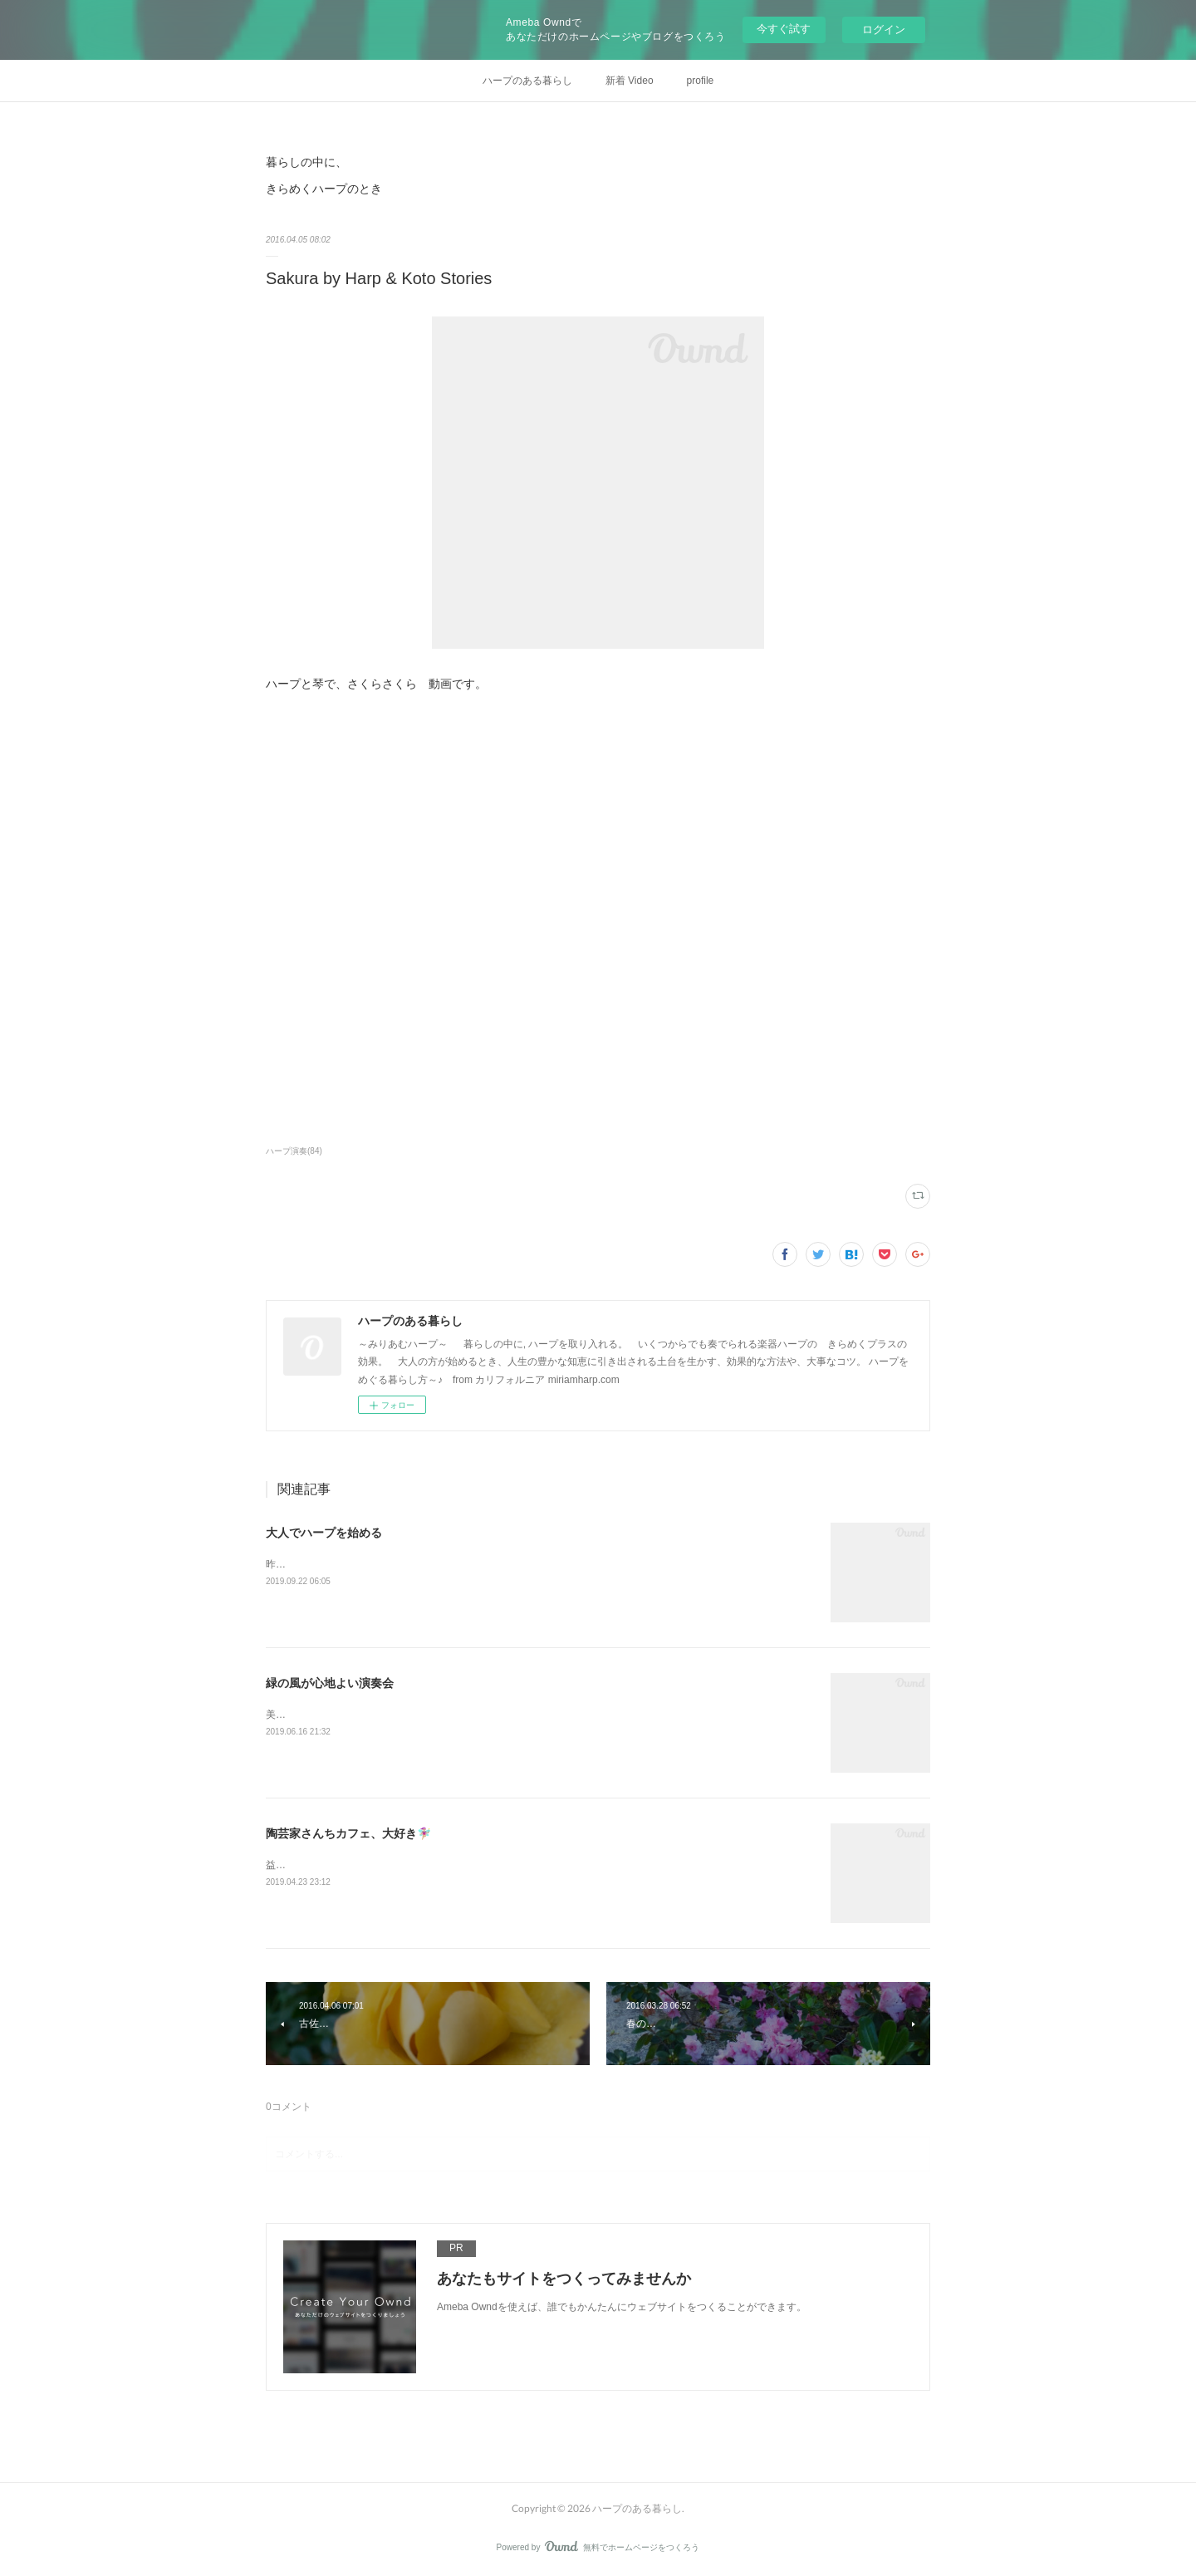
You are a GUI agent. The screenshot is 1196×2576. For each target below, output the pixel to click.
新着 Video (629, 80)
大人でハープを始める (324, 1532)
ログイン (883, 29)
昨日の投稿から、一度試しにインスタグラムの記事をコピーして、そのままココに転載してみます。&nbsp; (505, 1564)
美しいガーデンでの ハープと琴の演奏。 (357, 1714)
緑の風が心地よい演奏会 (330, 1683)
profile (700, 80)
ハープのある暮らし (527, 80)
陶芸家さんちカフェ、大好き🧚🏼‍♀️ (348, 1833)
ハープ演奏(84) (294, 1151)
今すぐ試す (784, 28)
